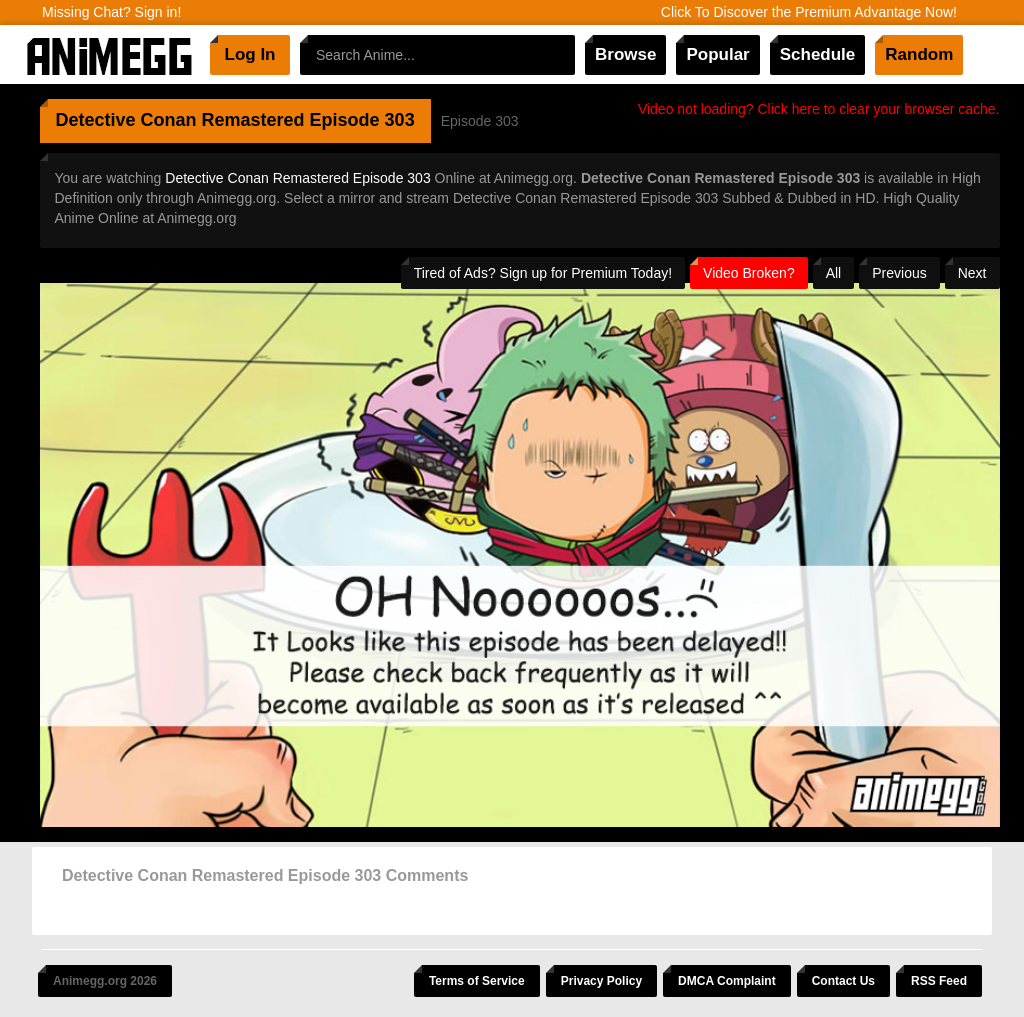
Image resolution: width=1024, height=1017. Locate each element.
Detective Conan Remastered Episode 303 (297, 178)
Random (919, 54)
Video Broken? (749, 273)
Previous (899, 273)
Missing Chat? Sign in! (111, 12)
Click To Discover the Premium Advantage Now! (809, 12)
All (834, 273)
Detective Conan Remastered (180, 120)
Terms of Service (477, 981)
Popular (717, 54)
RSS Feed (939, 981)
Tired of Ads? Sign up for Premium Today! (543, 273)
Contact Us (843, 981)
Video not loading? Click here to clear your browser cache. (819, 109)
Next (972, 273)
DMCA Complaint (727, 981)
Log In (250, 54)
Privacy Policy (601, 981)
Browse (625, 54)
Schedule (818, 54)
